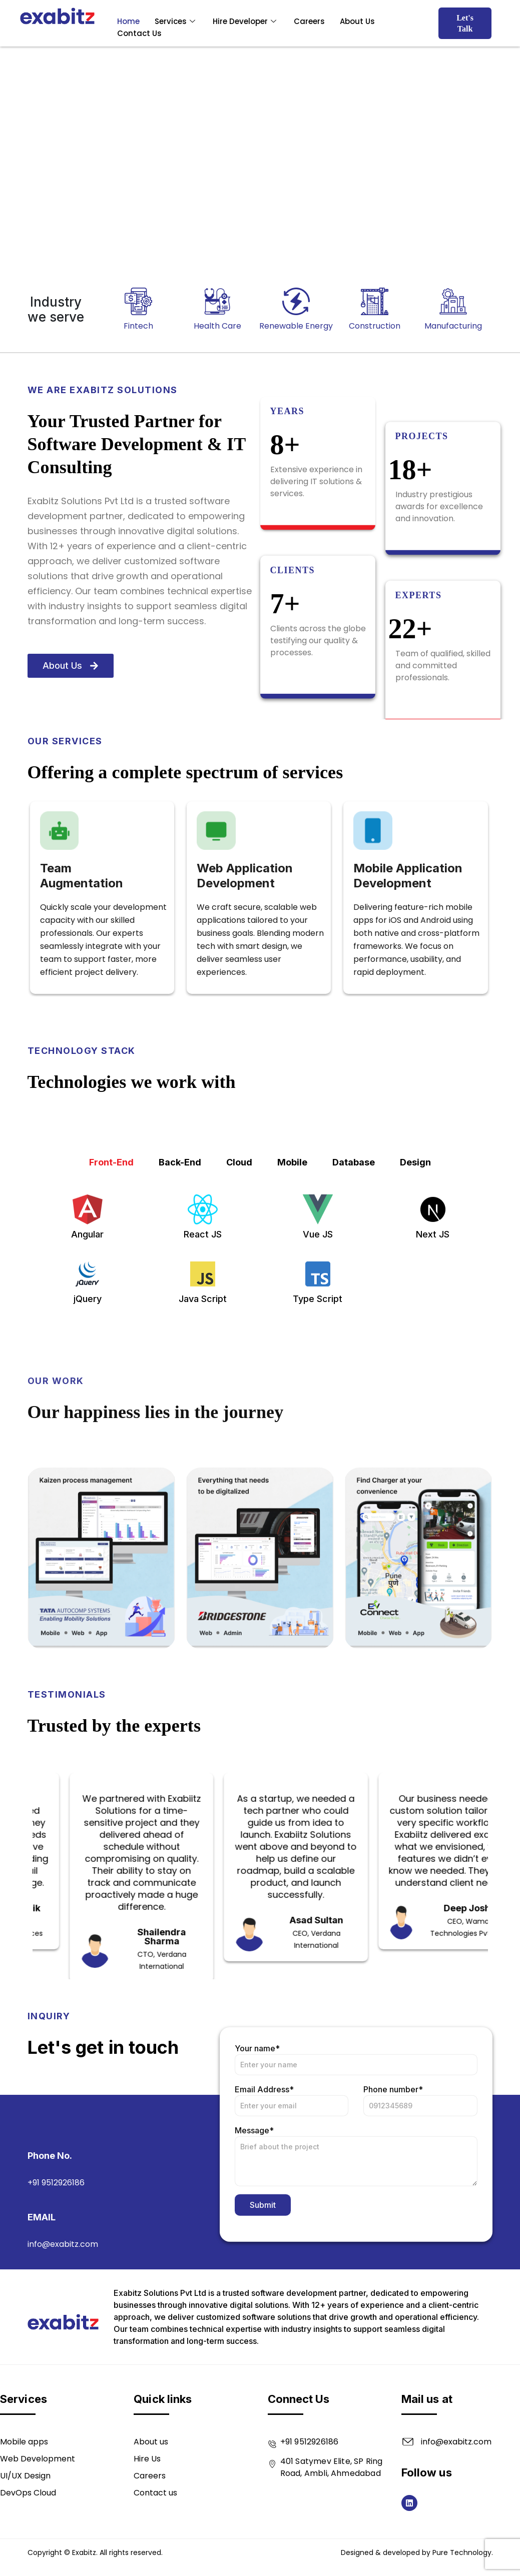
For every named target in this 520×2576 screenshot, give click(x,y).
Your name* (356, 2192)
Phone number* (420, 2233)
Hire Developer (246, 21)
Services (176, 21)
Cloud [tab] (239, 1310)
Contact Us (139, 33)
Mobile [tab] (292, 1310)
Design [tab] (415, 1310)
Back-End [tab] (180, 1310)
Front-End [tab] (111, 1310)
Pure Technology (461, 2552)
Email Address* (292, 2233)
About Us (357, 21)
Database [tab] (353, 1310)
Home (128, 21)
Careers (309, 21)
